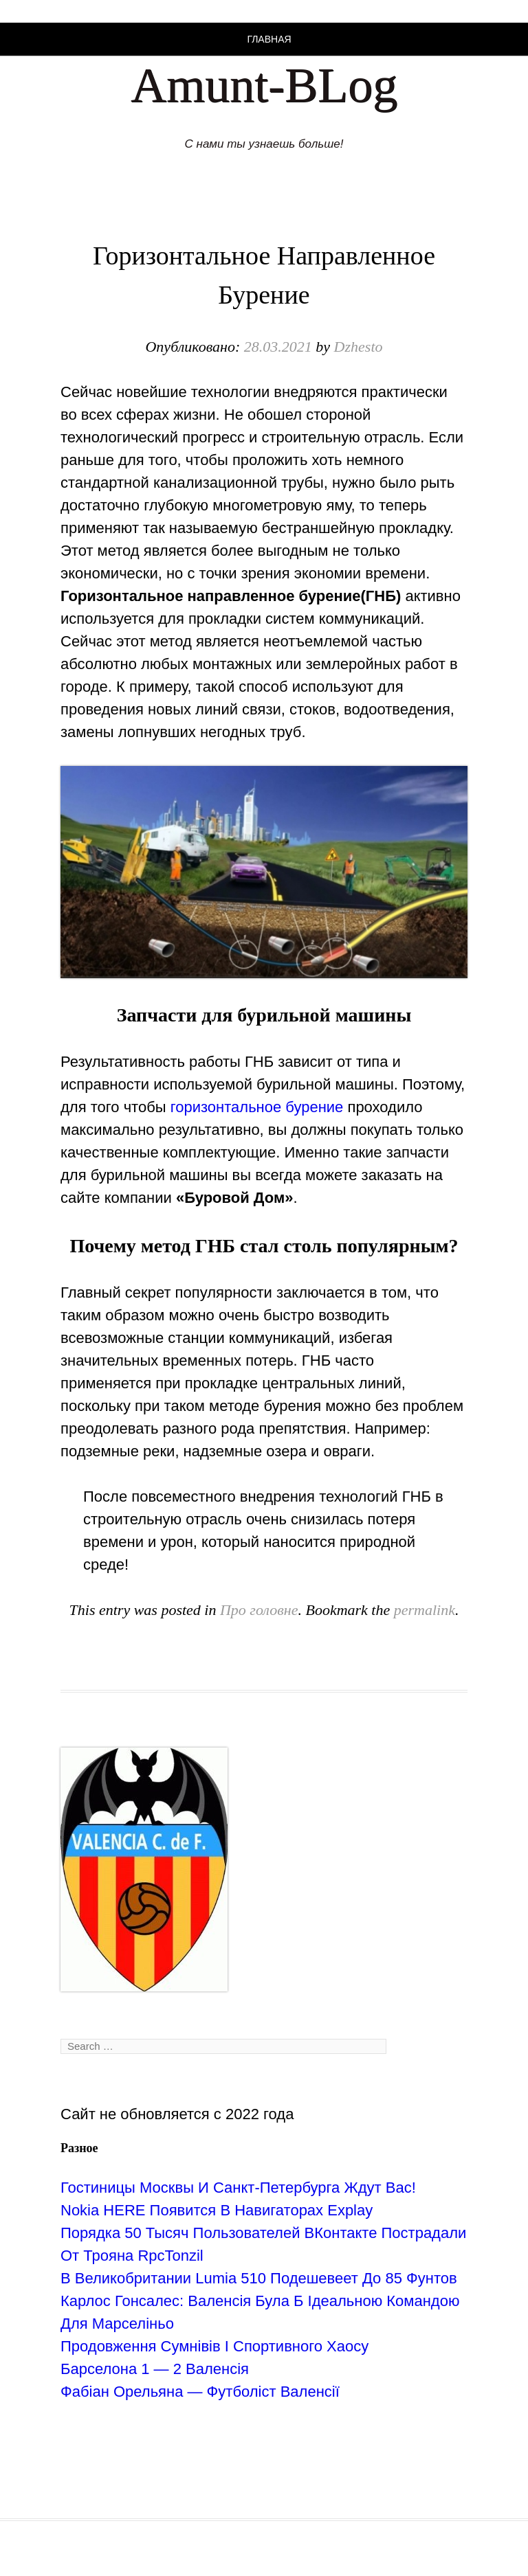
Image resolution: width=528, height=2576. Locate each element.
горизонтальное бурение (257, 1107)
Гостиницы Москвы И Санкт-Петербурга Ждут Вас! (238, 2187)
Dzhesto (358, 346)
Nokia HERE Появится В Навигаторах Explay (216, 2210)
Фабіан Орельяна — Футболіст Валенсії (200, 2391)
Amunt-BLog (264, 85)
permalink (424, 1609)
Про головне (259, 1609)
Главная (269, 39)
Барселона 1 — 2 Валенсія (154, 2368)
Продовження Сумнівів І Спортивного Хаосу (214, 2346)
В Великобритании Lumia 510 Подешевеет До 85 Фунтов (258, 2278)
